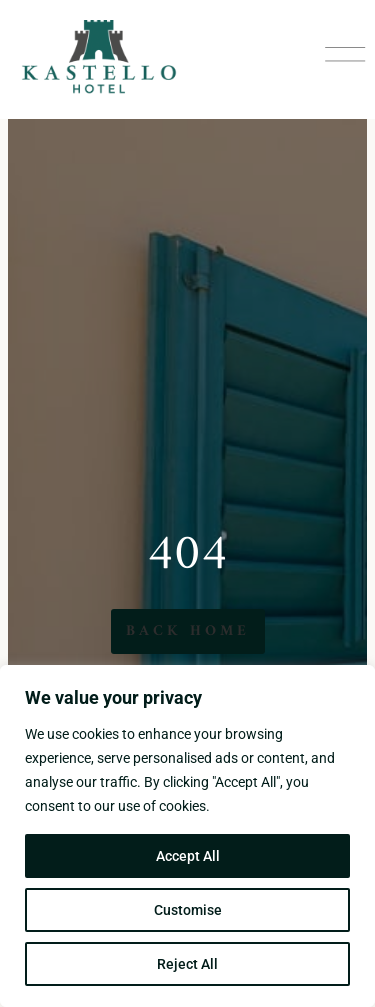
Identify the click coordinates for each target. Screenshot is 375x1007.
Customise (188, 910)
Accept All (188, 856)
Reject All (187, 964)
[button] (345, 59)
